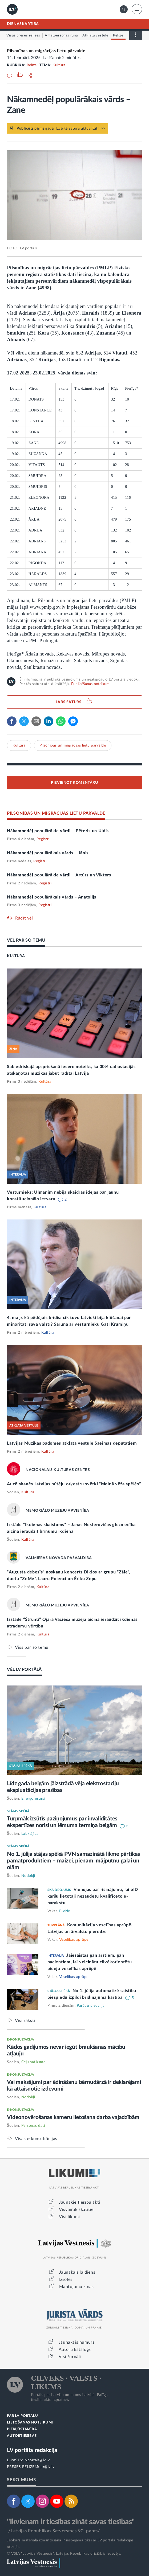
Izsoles (66, 2279)
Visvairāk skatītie (76, 2209)
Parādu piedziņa (91, 2006)
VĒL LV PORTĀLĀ (24, 1669)
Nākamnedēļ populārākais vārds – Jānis (47, 853)
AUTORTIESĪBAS (22, 2436)
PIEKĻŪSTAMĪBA (22, 2429)
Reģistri (43, 839)
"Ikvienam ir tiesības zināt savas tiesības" (70, 2521)
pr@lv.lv (47, 2467)
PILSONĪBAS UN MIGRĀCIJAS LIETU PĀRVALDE (56, 813)
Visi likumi (69, 2217)
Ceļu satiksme (33, 2062)
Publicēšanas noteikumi (90, 684)
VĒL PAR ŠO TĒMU (26, 940)
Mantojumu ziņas (76, 2287)
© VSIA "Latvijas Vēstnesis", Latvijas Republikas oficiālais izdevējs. (64, 2554)
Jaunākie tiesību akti (79, 2202)
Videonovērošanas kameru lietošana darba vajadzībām (73, 2117)
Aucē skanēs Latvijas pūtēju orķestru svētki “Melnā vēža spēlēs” (74, 1484)
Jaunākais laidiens (77, 2272)
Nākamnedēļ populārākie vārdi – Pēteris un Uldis (58, 831)
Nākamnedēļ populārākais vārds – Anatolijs (51, 897)
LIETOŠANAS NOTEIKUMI (30, 2422)
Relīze (32, 65)
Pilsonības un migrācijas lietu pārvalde (46, 51)
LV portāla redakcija (32, 2450)
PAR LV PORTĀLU (22, 2416)
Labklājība (30, 1834)
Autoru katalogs (75, 2349)
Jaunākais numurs (77, 2342)
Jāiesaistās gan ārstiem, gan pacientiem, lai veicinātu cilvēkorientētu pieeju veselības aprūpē (89, 1962)
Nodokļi (28, 1876)
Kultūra (59, 65)
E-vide (64, 1911)
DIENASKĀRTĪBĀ (23, 24)
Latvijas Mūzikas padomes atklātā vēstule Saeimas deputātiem (72, 1443)
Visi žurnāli (70, 2357)
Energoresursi (33, 1798)
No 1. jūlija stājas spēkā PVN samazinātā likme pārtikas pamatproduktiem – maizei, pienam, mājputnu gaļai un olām (73, 1860)
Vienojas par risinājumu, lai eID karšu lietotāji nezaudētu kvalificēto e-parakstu (92, 1896)
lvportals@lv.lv (37, 2460)
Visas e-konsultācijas (36, 2138)
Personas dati (33, 2126)
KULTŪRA (16, 956)
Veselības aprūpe (73, 1940)
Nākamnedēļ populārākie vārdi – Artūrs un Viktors (59, 875)
